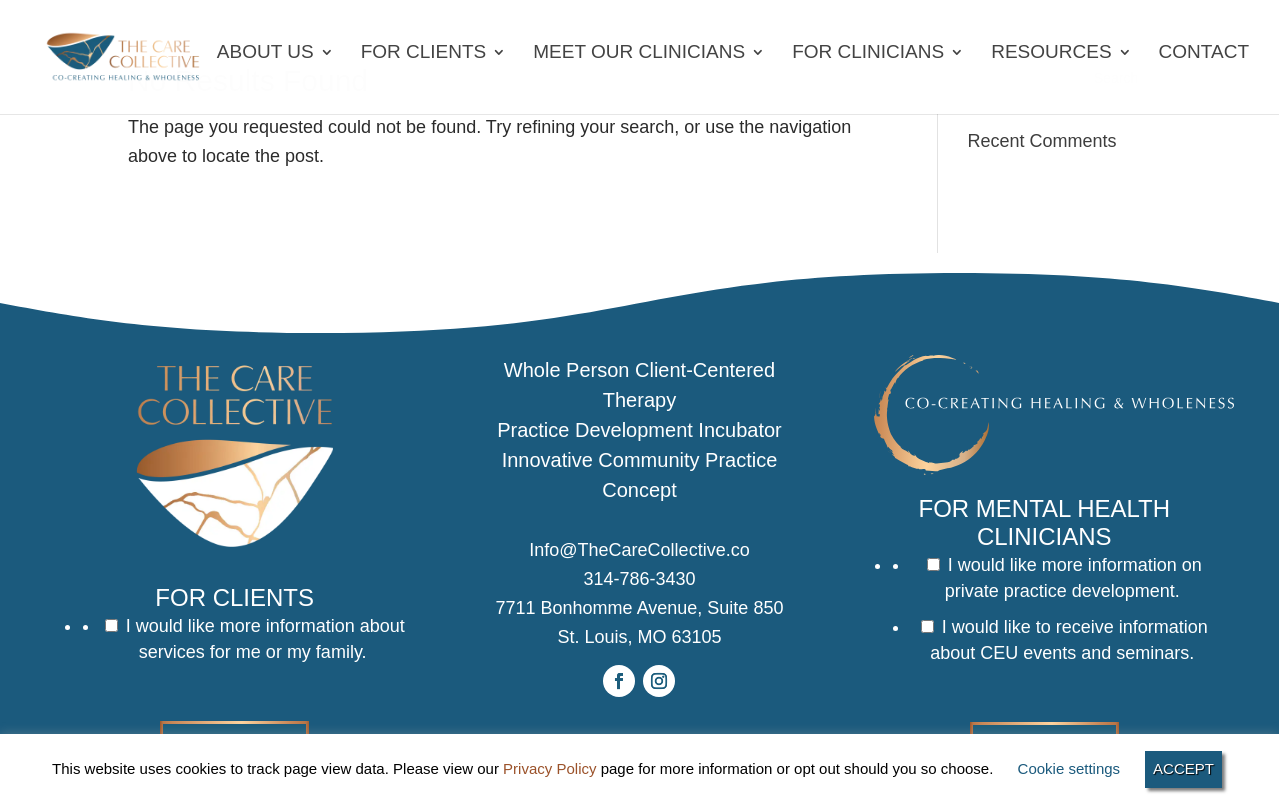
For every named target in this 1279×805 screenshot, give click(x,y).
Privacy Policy (549, 768)
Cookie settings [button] (1069, 768)
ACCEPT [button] (1183, 768)
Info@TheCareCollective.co (639, 550)
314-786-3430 (639, 579)
